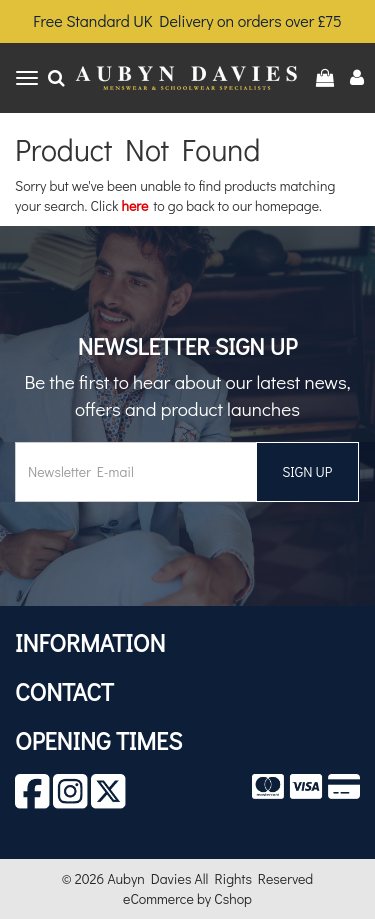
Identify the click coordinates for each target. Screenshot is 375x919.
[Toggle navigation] (27, 78)
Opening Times (98, 740)
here (135, 205)
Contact (64, 691)
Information (90, 642)
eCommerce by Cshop (187, 898)
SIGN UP (307, 471)
